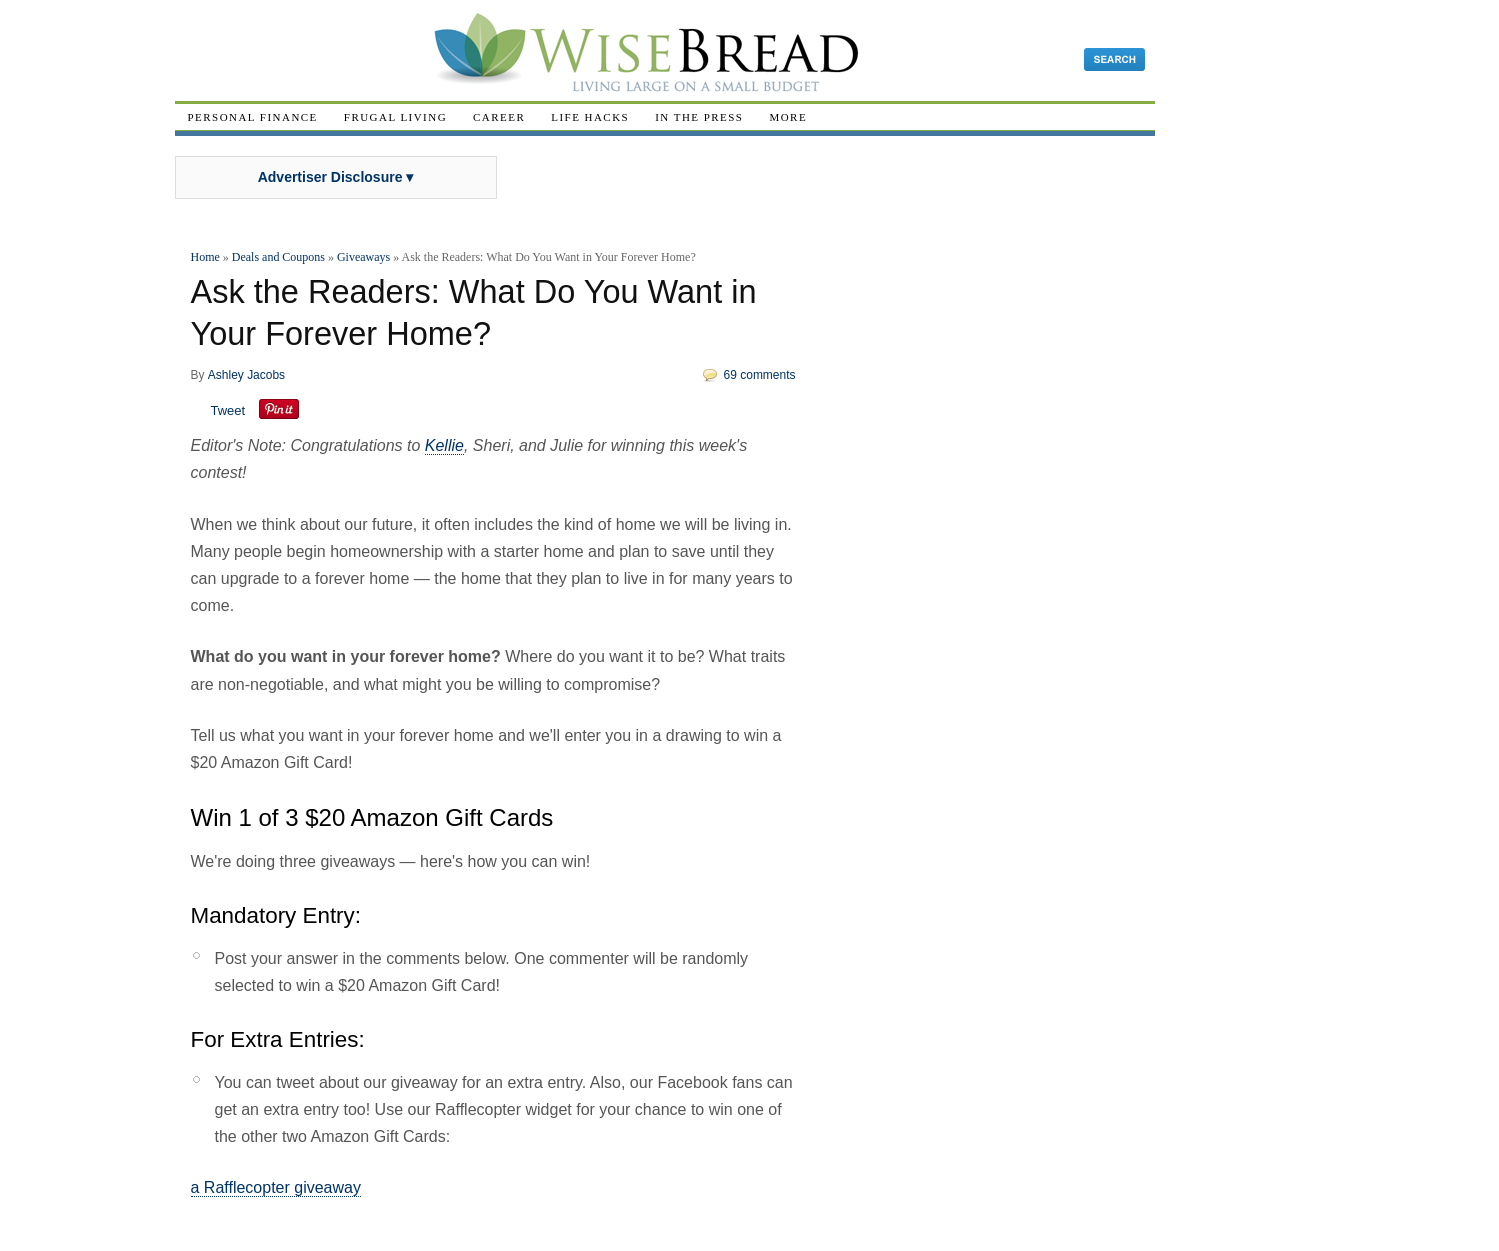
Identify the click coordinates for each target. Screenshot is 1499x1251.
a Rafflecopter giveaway (276, 1187)
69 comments (760, 375)
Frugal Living (395, 117)
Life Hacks (590, 117)
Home (205, 257)
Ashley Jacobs (246, 375)
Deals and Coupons (278, 257)
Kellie (444, 445)
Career (499, 117)
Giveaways (363, 257)
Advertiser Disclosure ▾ (336, 177)
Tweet (228, 410)
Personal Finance (253, 117)
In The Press (699, 117)
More (788, 117)
